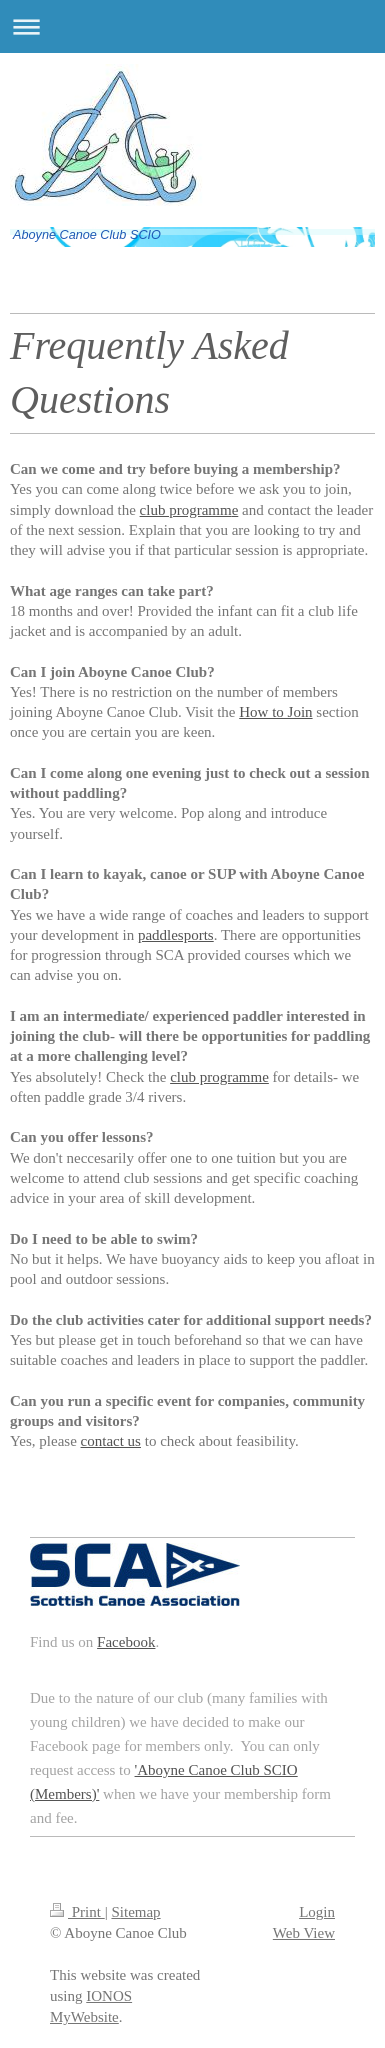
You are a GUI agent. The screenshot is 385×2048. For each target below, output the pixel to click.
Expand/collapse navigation (192, 26)
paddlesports (176, 935)
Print (77, 1912)
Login (317, 1912)
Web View (304, 1933)
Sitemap (135, 1912)
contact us (111, 1441)
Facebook (126, 1642)
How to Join (275, 712)
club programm (186, 510)
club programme (219, 1077)
